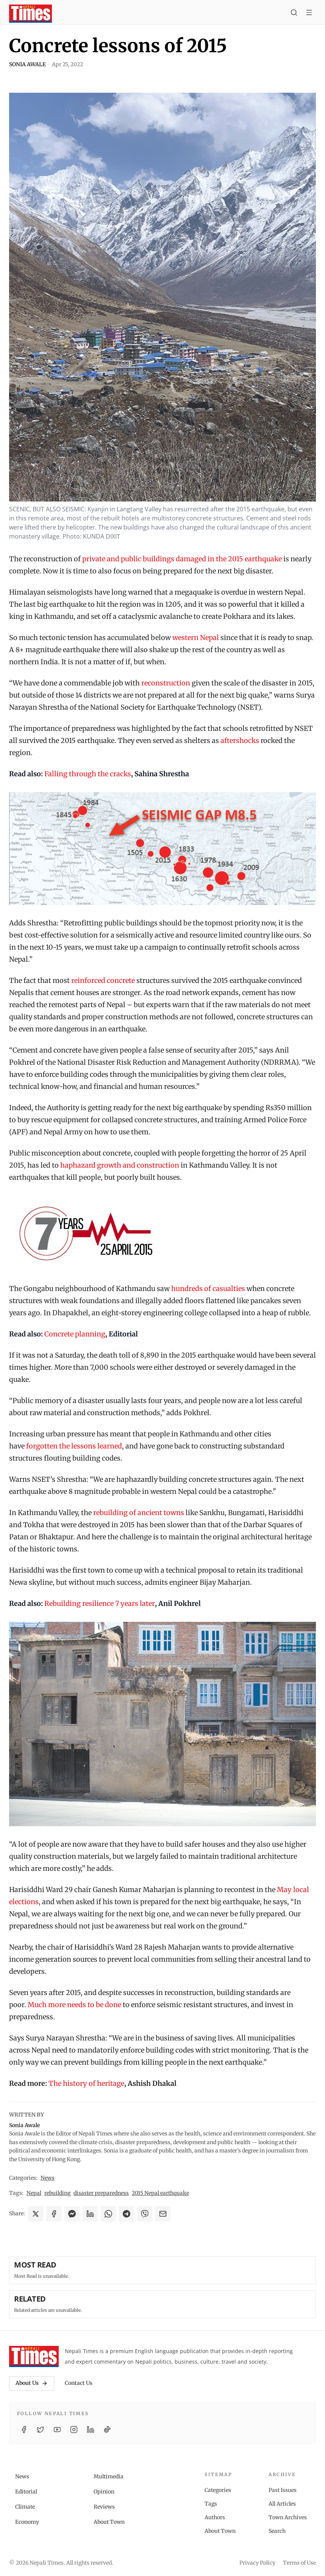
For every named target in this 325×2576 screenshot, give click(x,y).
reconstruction (165, 683)
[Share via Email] (162, 2213)
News (48, 2177)
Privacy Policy (257, 2562)
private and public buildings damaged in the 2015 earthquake (182, 558)
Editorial (26, 2491)
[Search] (294, 14)
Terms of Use (299, 2562)
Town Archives (288, 2517)
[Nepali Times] (34, 2356)
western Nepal (195, 637)
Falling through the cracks (87, 773)
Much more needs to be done (74, 2004)
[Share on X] (35, 2213)
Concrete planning (74, 1334)
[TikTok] (107, 2429)
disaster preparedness (101, 2193)
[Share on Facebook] (53, 2213)
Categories (218, 2490)
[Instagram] (74, 2429)
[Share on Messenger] (72, 2213)
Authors (215, 2517)
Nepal (34, 2193)
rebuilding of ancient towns (138, 1512)
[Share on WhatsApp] (108, 2213)
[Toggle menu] (309, 14)
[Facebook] (24, 2429)
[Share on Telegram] (126, 2213)
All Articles (282, 2503)
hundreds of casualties (208, 1288)
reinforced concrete (103, 980)
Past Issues (283, 2490)
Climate (25, 2506)
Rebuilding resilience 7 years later (99, 1603)
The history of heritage (86, 2083)
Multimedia (108, 2476)
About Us (32, 2383)
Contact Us (78, 2383)
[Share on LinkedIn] (90, 2213)
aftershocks (239, 740)
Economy (27, 2521)
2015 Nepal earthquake (160, 2193)
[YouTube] (57, 2429)
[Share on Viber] (144, 2213)
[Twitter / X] (40, 2429)
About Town (109, 2521)
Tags (211, 2503)
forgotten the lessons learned (74, 1446)
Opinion (104, 2491)
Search (277, 2531)
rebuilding (57, 2193)
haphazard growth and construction (119, 1165)
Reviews (104, 2506)
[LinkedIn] (90, 2429)
